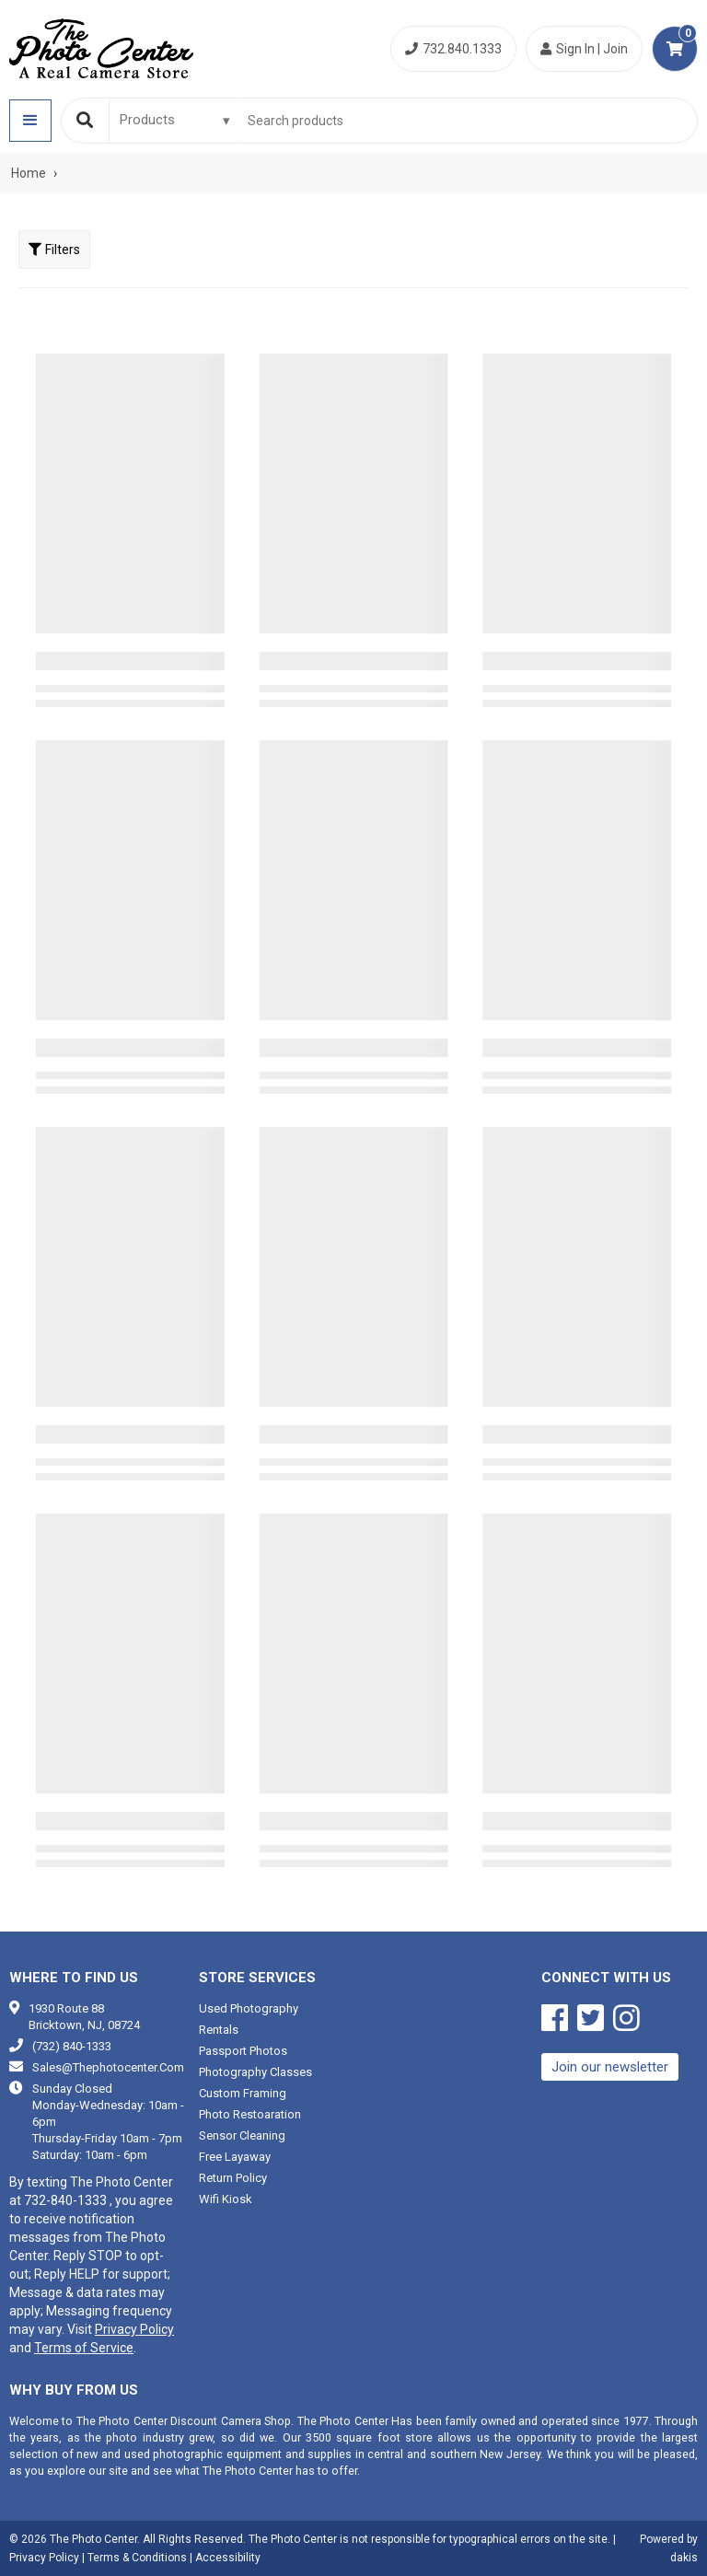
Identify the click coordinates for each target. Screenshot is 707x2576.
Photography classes (255, 2072)
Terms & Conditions (137, 2557)
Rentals (218, 2029)
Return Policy (233, 2178)
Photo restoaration (250, 2114)
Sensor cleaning (242, 2135)
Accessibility (228, 2557)
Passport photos (243, 2051)
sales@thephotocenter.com (108, 2067)
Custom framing (242, 2093)
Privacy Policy (134, 2329)
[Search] (85, 121)
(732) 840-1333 (71, 2046)
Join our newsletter (609, 2067)
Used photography (248, 2008)
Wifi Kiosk (225, 2199)
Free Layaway (235, 2157)
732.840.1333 (453, 48)
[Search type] (176, 120)
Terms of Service (83, 2347)
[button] (30, 120)
